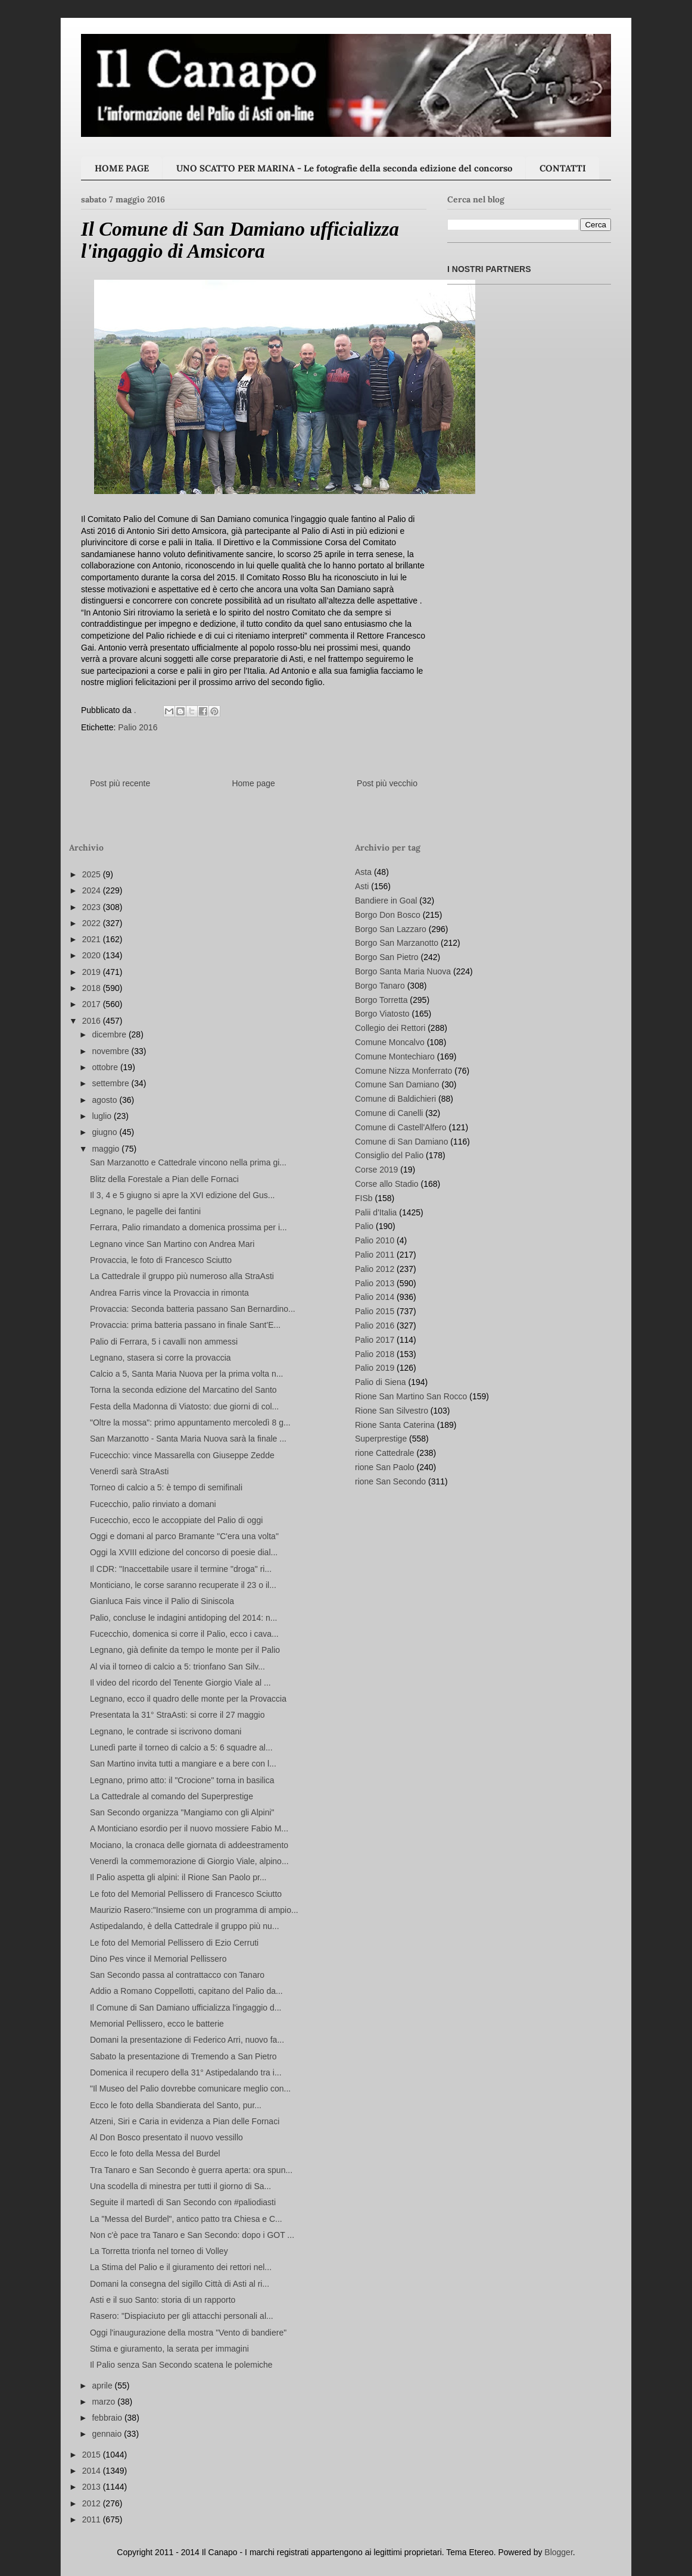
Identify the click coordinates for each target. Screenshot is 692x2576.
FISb (364, 1198)
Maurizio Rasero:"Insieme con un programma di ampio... (194, 1910)
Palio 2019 (374, 1368)
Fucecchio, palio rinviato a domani (153, 1504)
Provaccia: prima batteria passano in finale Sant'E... (185, 1325)
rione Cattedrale (384, 1453)
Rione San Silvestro (391, 1410)
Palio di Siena (380, 1382)
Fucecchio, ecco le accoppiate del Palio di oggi (176, 1520)
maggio (106, 1148)
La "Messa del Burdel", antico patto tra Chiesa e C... (186, 2219)
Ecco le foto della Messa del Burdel (155, 2153)
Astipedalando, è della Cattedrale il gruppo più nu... (184, 1926)
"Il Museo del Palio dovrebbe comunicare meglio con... (190, 2088)
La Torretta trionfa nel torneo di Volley (159, 2251)
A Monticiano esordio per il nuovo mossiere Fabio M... (189, 1828)
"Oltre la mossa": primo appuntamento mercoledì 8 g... (190, 1422)
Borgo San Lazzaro (390, 929)
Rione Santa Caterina (395, 1425)
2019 (92, 972)
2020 (92, 955)
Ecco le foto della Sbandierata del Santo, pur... (175, 2105)
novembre (111, 1051)
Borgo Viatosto (382, 1013)
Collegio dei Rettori (390, 1028)
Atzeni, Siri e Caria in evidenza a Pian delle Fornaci (184, 2121)
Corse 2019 (376, 1169)
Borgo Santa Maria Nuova (403, 971)
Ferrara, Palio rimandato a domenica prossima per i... (188, 1227)
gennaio (108, 2434)
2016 (92, 1021)
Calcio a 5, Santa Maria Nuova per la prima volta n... (186, 1373)
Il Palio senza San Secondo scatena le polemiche (181, 2364)
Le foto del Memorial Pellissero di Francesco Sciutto (186, 1894)
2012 (92, 2503)
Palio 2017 (374, 1340)
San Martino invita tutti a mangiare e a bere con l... (183, 1763)
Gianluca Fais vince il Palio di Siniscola (162, 1601)
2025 (92, 874)
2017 (92, 1004)
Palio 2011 (374, 1254)
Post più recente (120, 783)
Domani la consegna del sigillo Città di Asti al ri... (179, 2284)
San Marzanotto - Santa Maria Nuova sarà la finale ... (188, 1438)
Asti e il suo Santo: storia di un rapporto (162, 2300)
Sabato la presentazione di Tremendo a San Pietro (183, 2056)
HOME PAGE (122, 168)
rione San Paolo (384, 1467)
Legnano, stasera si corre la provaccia (160, 1357)
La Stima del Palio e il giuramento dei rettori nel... (181, 2267)
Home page (253, 783)
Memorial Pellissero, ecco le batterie (157, 2023)
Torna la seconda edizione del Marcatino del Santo (183, 1390)
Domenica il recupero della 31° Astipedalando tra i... (186, 2072)
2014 (92, 2470)
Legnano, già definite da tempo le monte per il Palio (185, 1650)
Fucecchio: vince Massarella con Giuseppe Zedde (182, 1455)
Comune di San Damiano (401, 1141)
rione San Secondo (390, 1481)
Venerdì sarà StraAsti (129, 1471)
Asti (362, 886)
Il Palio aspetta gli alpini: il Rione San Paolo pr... (178, 1877)
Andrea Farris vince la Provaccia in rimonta (169, 1293)
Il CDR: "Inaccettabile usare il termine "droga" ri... (181, 1569)
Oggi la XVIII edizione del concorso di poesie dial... (184, 1552)
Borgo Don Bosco (387, 915)
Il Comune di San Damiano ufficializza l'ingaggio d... (185, 2007)
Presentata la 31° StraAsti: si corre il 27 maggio (177, 1715)
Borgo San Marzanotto (396, 943)
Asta (363, 872)
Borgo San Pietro (387, 957)
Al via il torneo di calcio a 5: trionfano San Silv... (177, 1666)
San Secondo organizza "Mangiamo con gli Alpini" (182, 1812)
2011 (92, 2519)
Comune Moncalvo (390, 1042)
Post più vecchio (387, 783)
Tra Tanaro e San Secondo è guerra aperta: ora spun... (191, 2170)
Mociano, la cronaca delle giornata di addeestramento (189, 1845)
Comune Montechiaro (395, 1056)
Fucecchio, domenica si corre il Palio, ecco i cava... (184, 1634)
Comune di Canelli (389, 1113)
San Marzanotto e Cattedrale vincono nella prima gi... (188, 1162)
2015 (92, 2454)
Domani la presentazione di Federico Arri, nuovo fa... (187, 2039)
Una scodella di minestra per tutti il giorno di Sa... (180, 2186)
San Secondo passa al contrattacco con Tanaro (177, 1975)
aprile (103, 2385)
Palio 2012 (374, 1269)
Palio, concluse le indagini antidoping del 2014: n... (183, 1617)
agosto (105, 1100)
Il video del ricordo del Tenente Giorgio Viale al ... (180, 1682)
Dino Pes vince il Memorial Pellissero (158, 1959)
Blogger (558, 2552)
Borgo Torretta (381, 1000)
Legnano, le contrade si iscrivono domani (166, 1731)
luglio (103, 1116)
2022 (92, 923)
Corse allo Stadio (387, 1184)
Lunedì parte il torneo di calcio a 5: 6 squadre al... (181, 1747)
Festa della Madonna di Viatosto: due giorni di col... (184, 1406)
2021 (92, 939)
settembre (111, 1083)
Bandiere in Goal (386, 900)
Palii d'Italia (376, 1212)
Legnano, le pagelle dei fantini (145, 1211)
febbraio (108, 2417)
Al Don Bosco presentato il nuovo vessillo (166, 2137)
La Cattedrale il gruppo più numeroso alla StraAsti (182, 1276)
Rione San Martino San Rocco (411, 1396)
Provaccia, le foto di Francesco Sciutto (161, 1260)
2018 (92, 988)
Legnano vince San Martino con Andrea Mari (172, 1244)
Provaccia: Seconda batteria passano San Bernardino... (192, 1309)
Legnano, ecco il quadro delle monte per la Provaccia (188, 1698)
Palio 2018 (374, 1354)
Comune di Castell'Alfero (401, 1127)
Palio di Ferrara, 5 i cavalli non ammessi (164, 1341)
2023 (92, 907)
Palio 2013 (374, 1283)
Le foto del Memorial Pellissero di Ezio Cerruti (174, 1942)
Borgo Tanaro (380, 985)
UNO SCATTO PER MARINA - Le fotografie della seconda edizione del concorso (344, 168)
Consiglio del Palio (389, 1155)
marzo (104, 2401)
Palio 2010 (374, 1240)
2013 (92, 2486)
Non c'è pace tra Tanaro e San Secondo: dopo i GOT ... (192, 2235)
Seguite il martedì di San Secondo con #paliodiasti (183, 2202)
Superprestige (381, 1438)
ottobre (106, 1067)
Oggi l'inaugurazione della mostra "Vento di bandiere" (188, 2332)
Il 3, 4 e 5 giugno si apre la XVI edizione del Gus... (182, 1195)
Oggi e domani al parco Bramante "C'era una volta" (184, 1536)
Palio (364, 1226)
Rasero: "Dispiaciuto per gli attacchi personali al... (181, 2316)
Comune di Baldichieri (395, 1098)
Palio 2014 (374, 1297)
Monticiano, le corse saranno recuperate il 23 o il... (183, 1585)
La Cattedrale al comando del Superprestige (171, 1796)
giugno (105, 1132)
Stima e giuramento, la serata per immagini (169, 2348)
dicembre (110, 1034)
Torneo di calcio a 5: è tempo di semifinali (166, 1487)
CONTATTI (563, 168)
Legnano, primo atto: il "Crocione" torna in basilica (182, 1780)
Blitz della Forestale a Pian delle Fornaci (164, 1179)
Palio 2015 (374, 1311)
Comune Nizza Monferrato (403, 1071)
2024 (92, 890)
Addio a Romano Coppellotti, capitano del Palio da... (186, 1991)
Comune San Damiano (397, 1084)
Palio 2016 (137, 727)
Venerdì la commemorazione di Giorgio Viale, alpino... (189, 1861)
